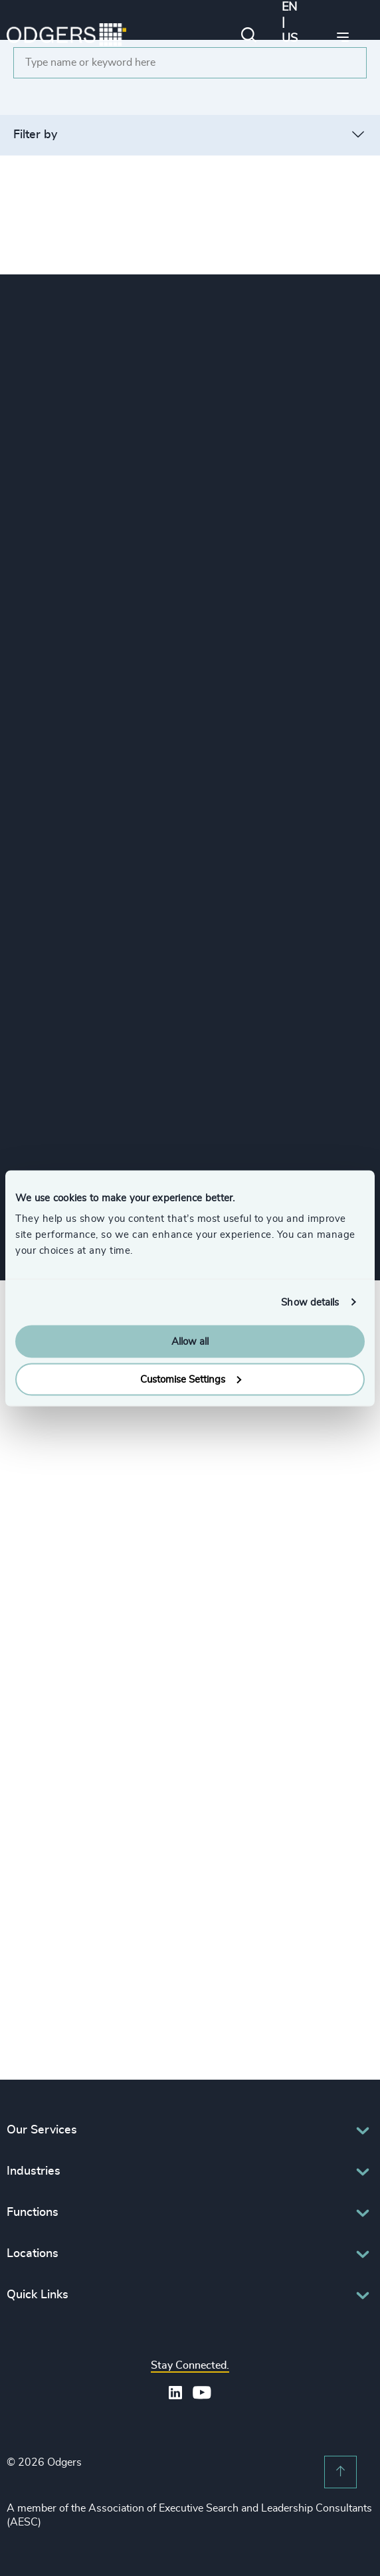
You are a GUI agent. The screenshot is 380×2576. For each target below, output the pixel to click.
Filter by (35, 135)
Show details (310, 1302)
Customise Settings (190, 1379)
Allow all (190, 1342)
